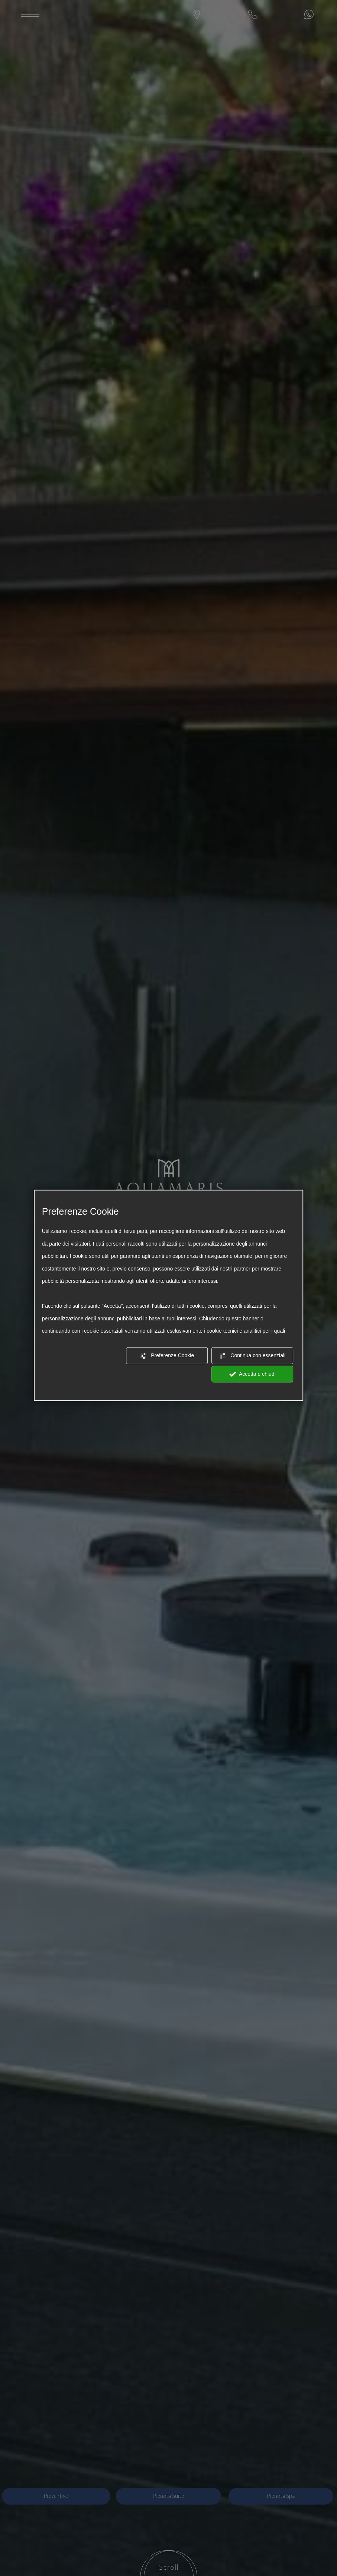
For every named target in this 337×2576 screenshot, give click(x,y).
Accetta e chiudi (252, 1374)
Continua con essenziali (252, 1355)
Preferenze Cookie (167, 1355)
